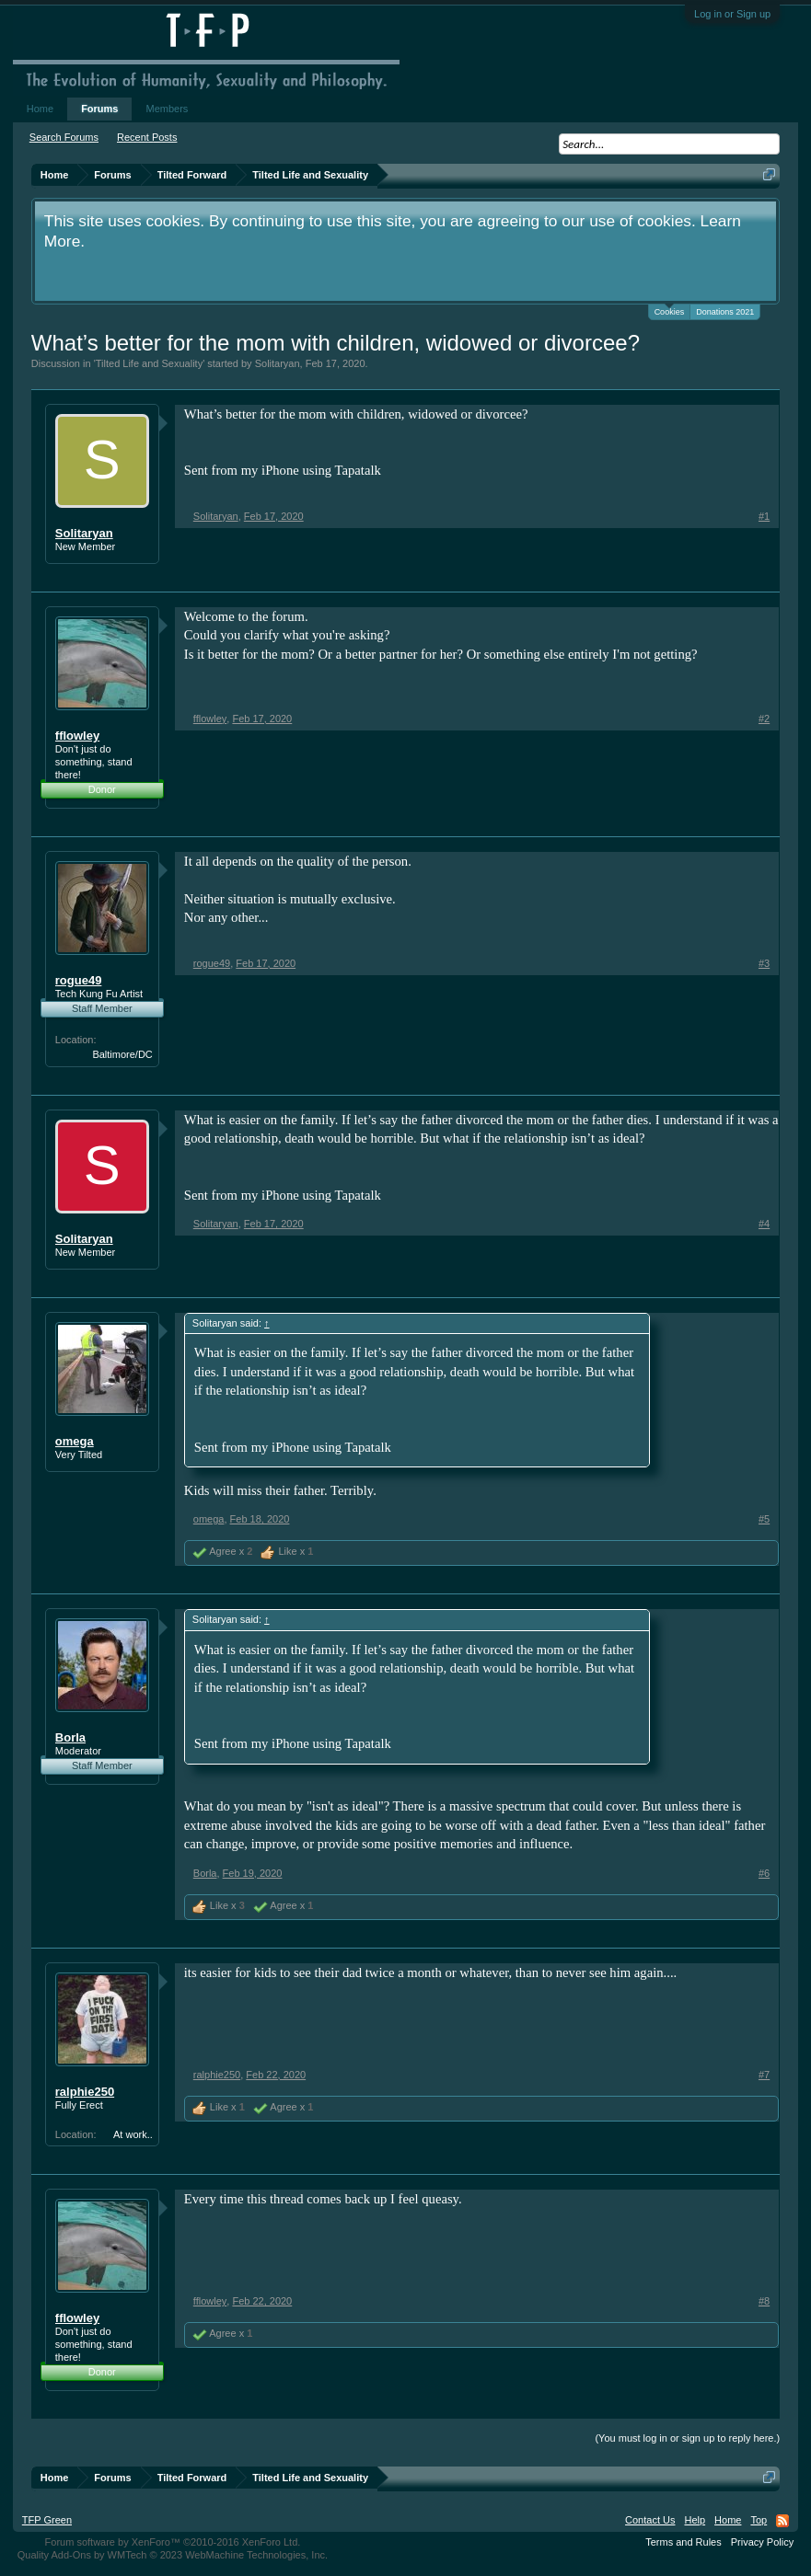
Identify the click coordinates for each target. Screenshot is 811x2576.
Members (166, 108)
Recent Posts (147, 137)
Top (758, 2519)
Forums (99, 108)
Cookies (670, 310)
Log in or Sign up (732, 13)
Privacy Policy (762, 2541)
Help (694, 2519)
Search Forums (63, 137)
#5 (764, 1518)
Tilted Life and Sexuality (149, 363)
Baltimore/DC (122, 1054)
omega (74, 1441)
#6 (764, 1873)
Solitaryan (277, 363)
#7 (764, 2074)
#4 (764, 1223)
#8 (764, 2300)
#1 (764, 516)
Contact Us (650, 2519)
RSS (782, 2520)
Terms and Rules (683, 2541)
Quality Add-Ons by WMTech (172, 2554)
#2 (764, 718)
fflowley (77, 735)
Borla (70, 1737)
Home (40, 108)
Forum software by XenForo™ (173, 2541)
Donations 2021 (725, 311)
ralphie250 (84, 2092)
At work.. (133, 2134)
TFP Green (47, 2519)
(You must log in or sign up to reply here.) (687, 2438)
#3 (764, 963)
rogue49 (78, 980)
